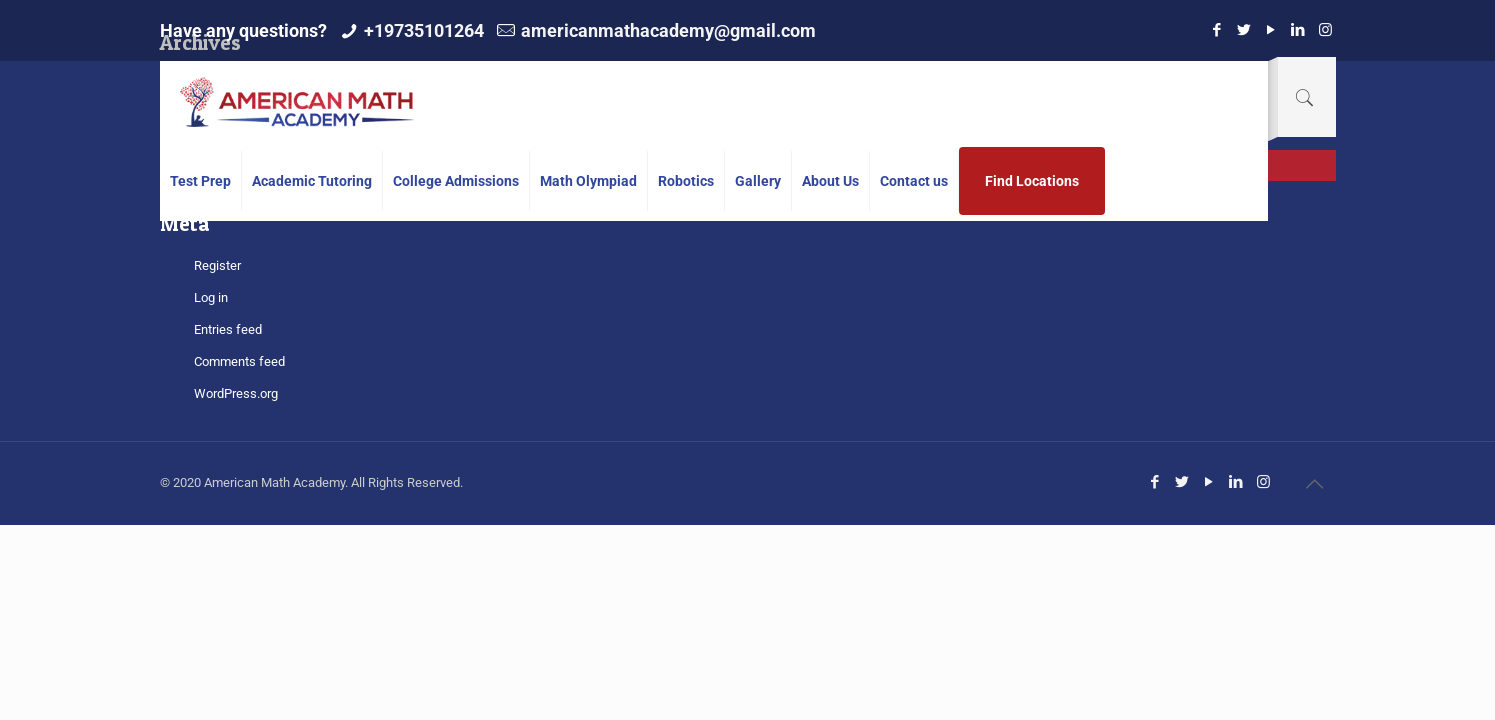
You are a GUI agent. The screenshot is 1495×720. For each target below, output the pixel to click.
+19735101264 (424, 30)
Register (217, 265)
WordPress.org (236, 393)
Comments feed (239, 361)
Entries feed (228, 329)
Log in (211, 297)
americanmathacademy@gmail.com (668, 30)
